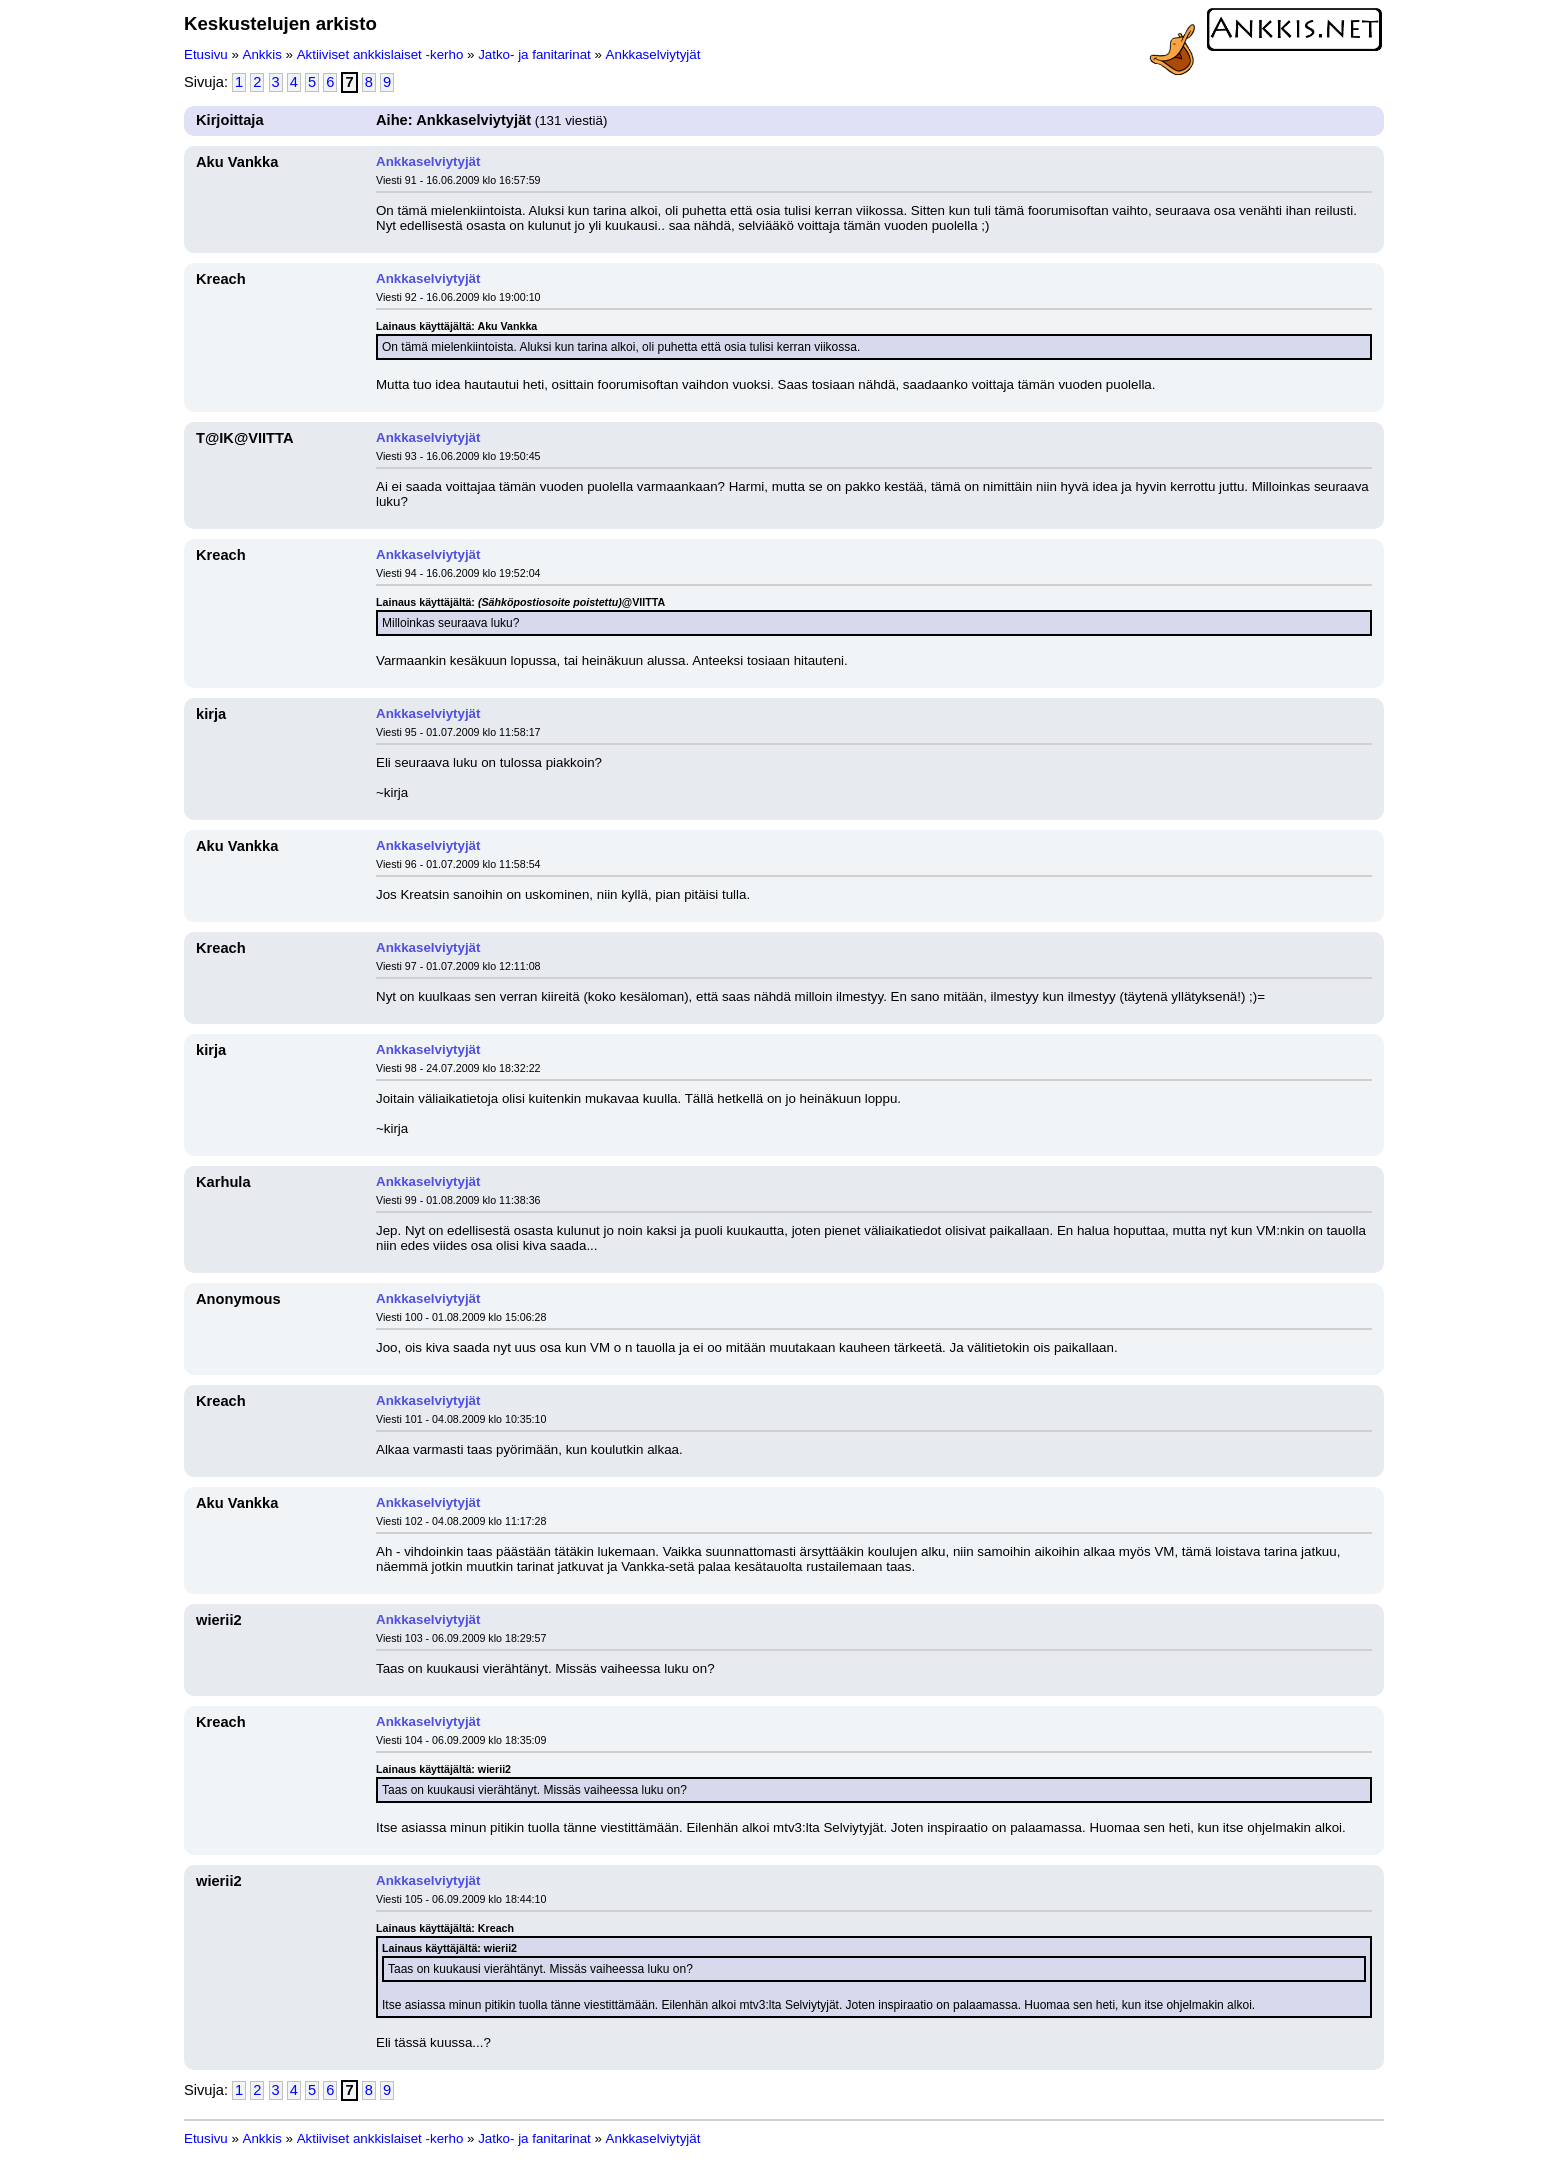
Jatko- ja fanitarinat (534, 54)
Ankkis (262, 54)
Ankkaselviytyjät (653, 54)
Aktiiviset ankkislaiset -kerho (380, 54)
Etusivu (206, 54)
